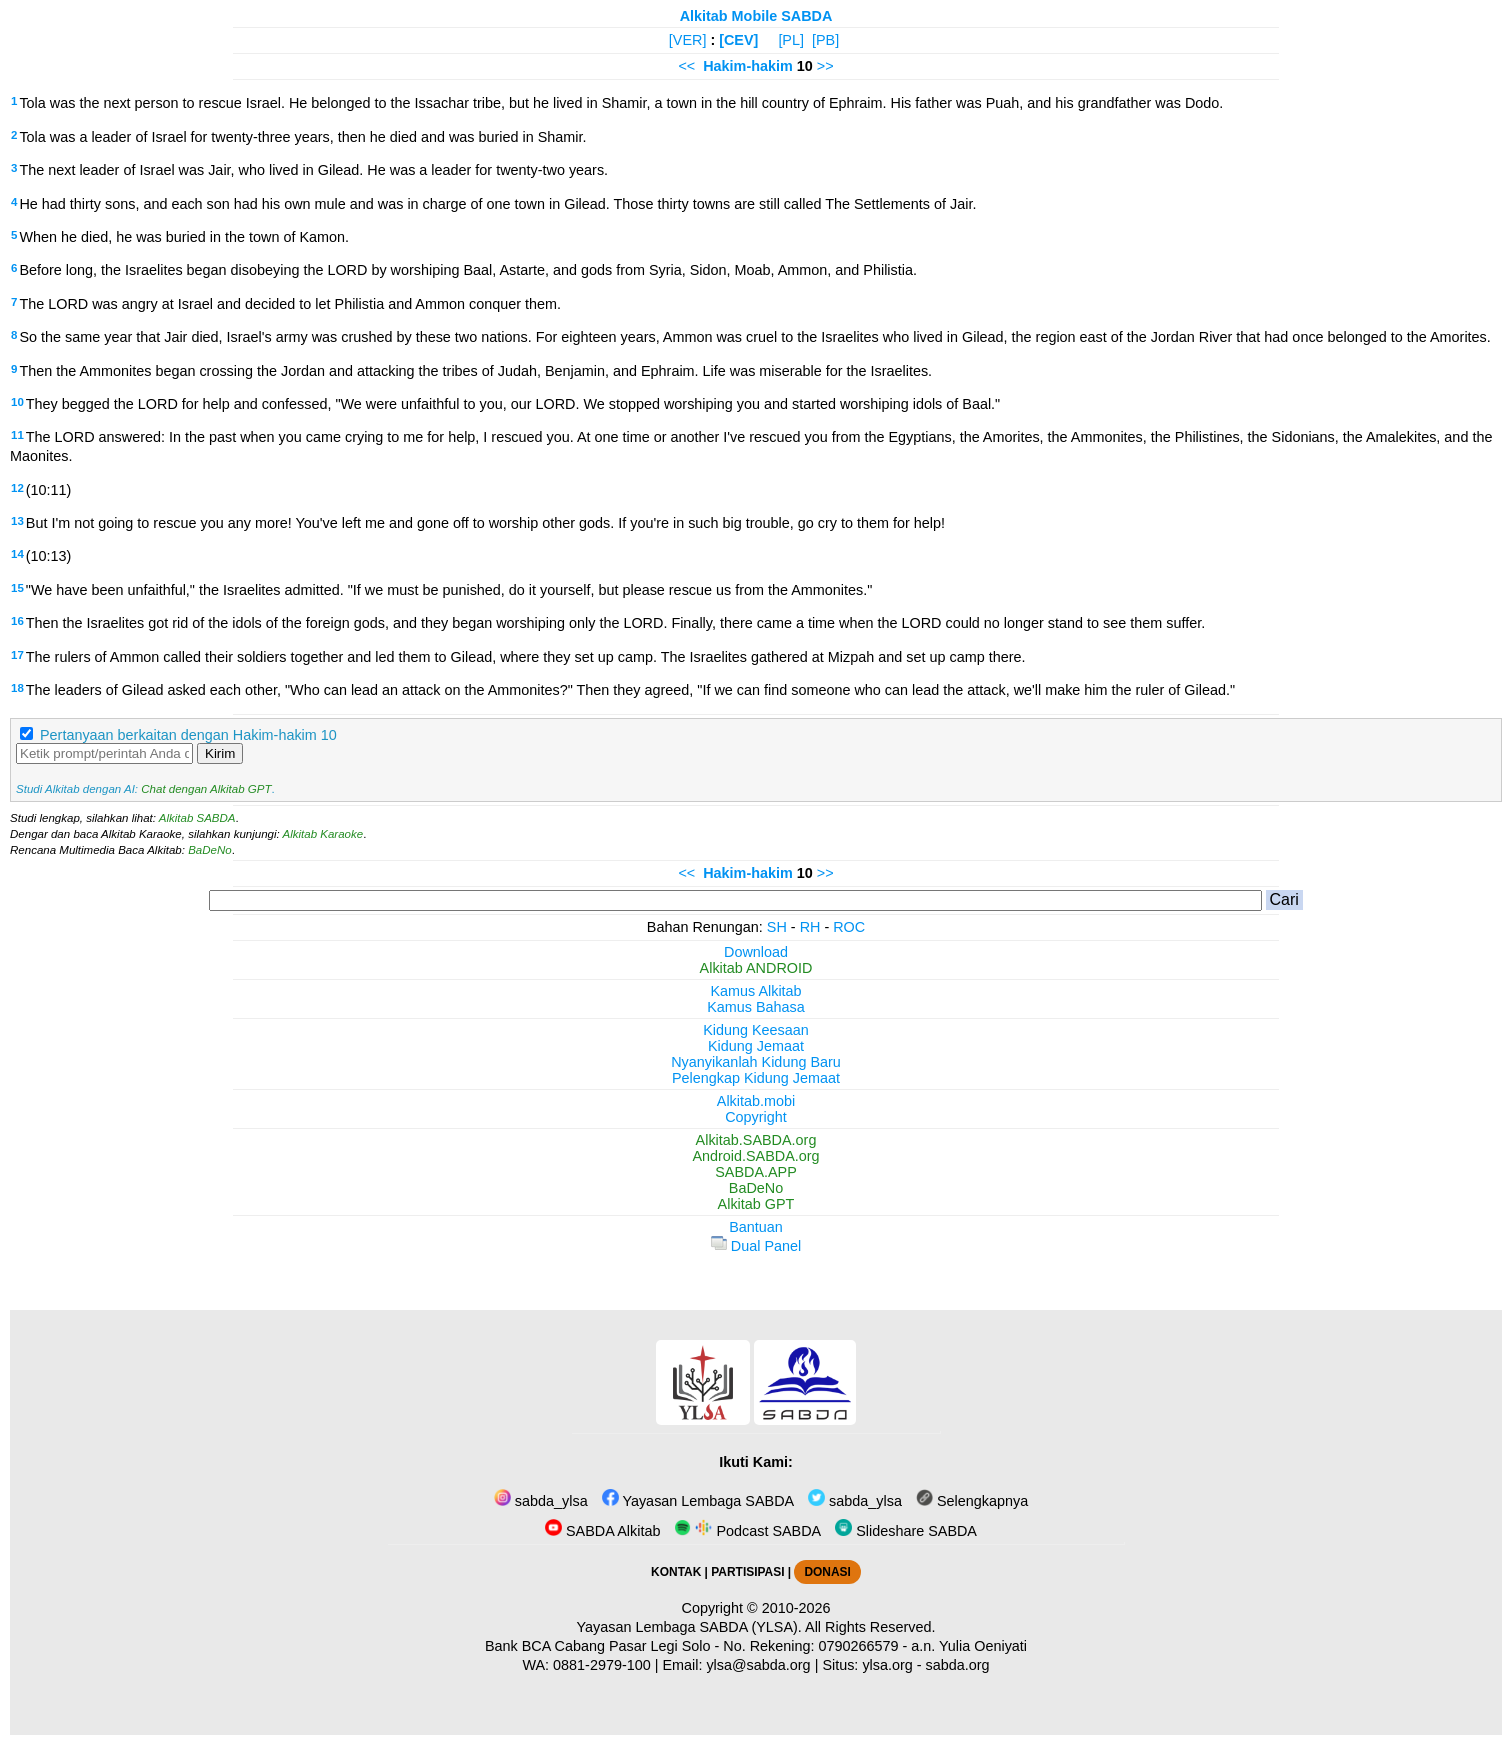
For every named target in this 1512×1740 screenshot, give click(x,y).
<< (686, 66)
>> (825, 66)
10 (17, 402)
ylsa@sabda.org (758, 1665)
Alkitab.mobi (756, 1101)
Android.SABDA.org (755, 1156)
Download (756, 952)
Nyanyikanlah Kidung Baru (756, 1062)
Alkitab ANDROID (756, 968)
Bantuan (756, 1227)
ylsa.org (887, 1665)
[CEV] (738, 40)
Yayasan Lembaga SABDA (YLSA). (689, 1627)
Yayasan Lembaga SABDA (698, 1501)
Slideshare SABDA (906, 1531)
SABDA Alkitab (602, 1531)
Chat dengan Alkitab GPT (206, 789)
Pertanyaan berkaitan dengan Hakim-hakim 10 (188, 735)
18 (17, 688)
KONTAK (676, 1572)
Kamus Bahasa (756, 1007)
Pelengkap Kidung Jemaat (756, 1078)
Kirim (220, 753)
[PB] (825, 40)
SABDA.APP (756, 1172)
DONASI (827, 1572)
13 (17, 521)
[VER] (688, 40)
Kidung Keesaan (756, 1030)
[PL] (791, 40)
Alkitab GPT (756, 1204)
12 (17, 488)
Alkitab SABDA (197, 818)
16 (17, 621)
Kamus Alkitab (755, 991)
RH (810, 927)
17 (17, 655)
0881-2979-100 (602, 1665)
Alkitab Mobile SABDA (756, 16)
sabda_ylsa (541, 1501)
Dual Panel (756, 1246)
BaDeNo (210, 850)
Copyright (756, 1117)
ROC (849, 927)
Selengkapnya (972, 1501)
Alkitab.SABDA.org (756, 1140)
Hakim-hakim (748, 66)
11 (17, 435)
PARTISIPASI (747, 1572)
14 (17, 554)
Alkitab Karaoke (323, 834)
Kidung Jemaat (756, 1046)
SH (777, 927)
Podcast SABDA (747, 1531)
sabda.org (958, 1665)
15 (17, 588)
